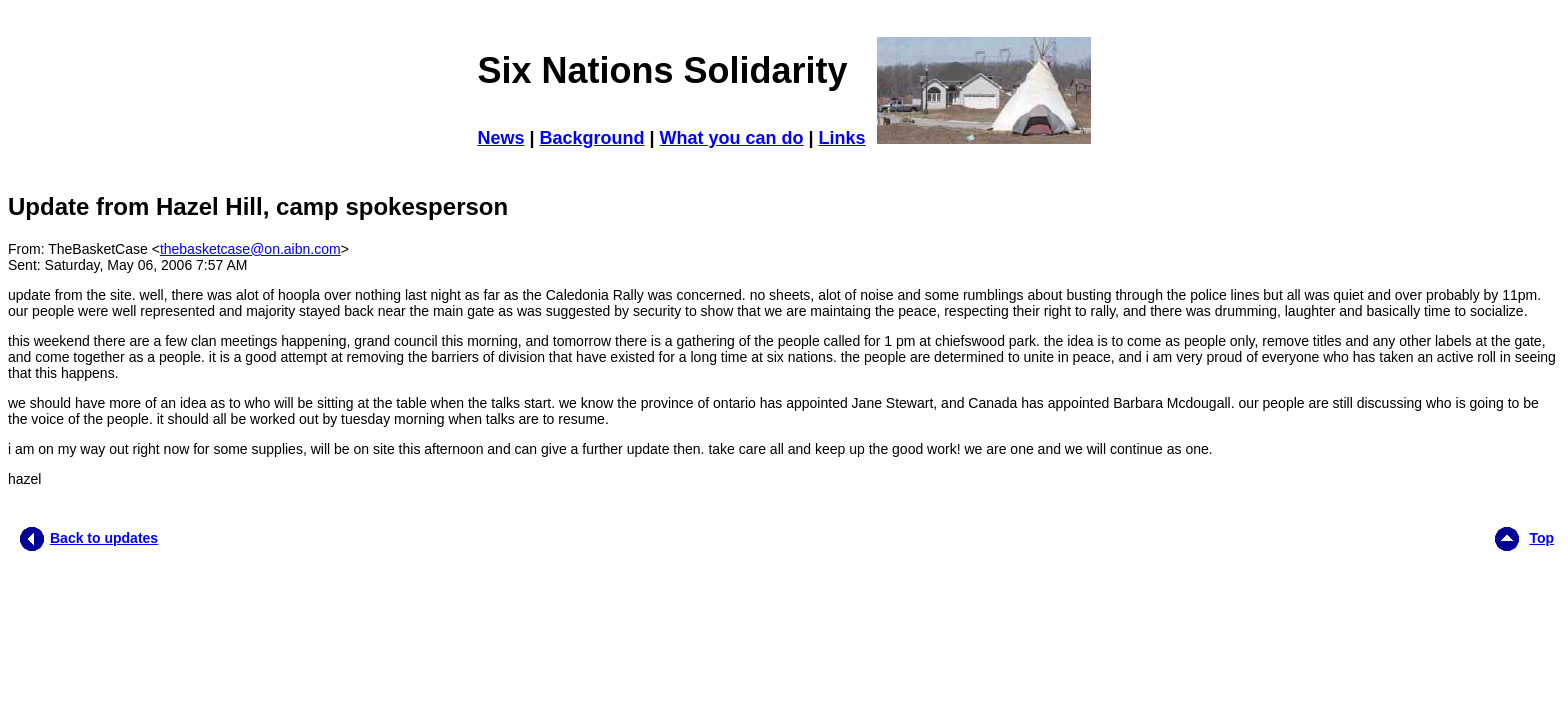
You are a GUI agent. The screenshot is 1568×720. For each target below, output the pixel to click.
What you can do (732, 138)
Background (591, 138)
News (500, 138)
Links (842, 138)
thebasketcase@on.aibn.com (250, 249)
